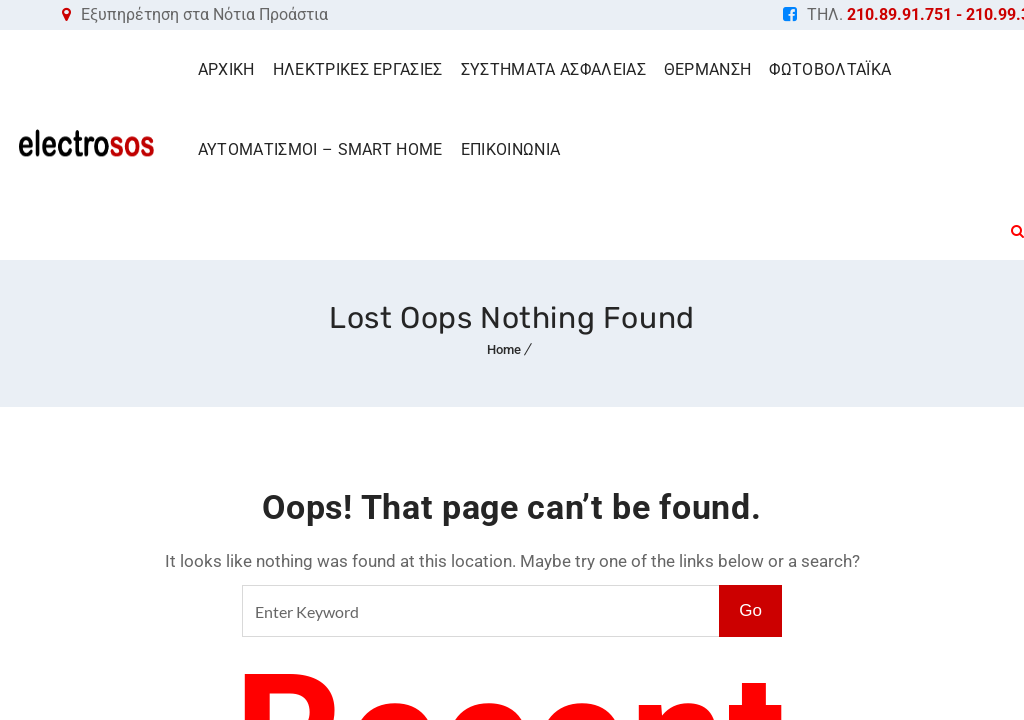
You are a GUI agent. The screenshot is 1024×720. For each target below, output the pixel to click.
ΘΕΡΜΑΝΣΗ (708, 69)
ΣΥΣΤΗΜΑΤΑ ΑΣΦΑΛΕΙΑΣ (553, 69)
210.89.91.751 (899, 14)
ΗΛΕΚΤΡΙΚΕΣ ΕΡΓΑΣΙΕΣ (358, 69)
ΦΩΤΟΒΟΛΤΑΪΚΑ (830, 69)
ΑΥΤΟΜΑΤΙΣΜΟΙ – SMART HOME (320, 149)
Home (504, 349)
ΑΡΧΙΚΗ (226, 69)
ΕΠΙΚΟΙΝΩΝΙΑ (511, 149)
